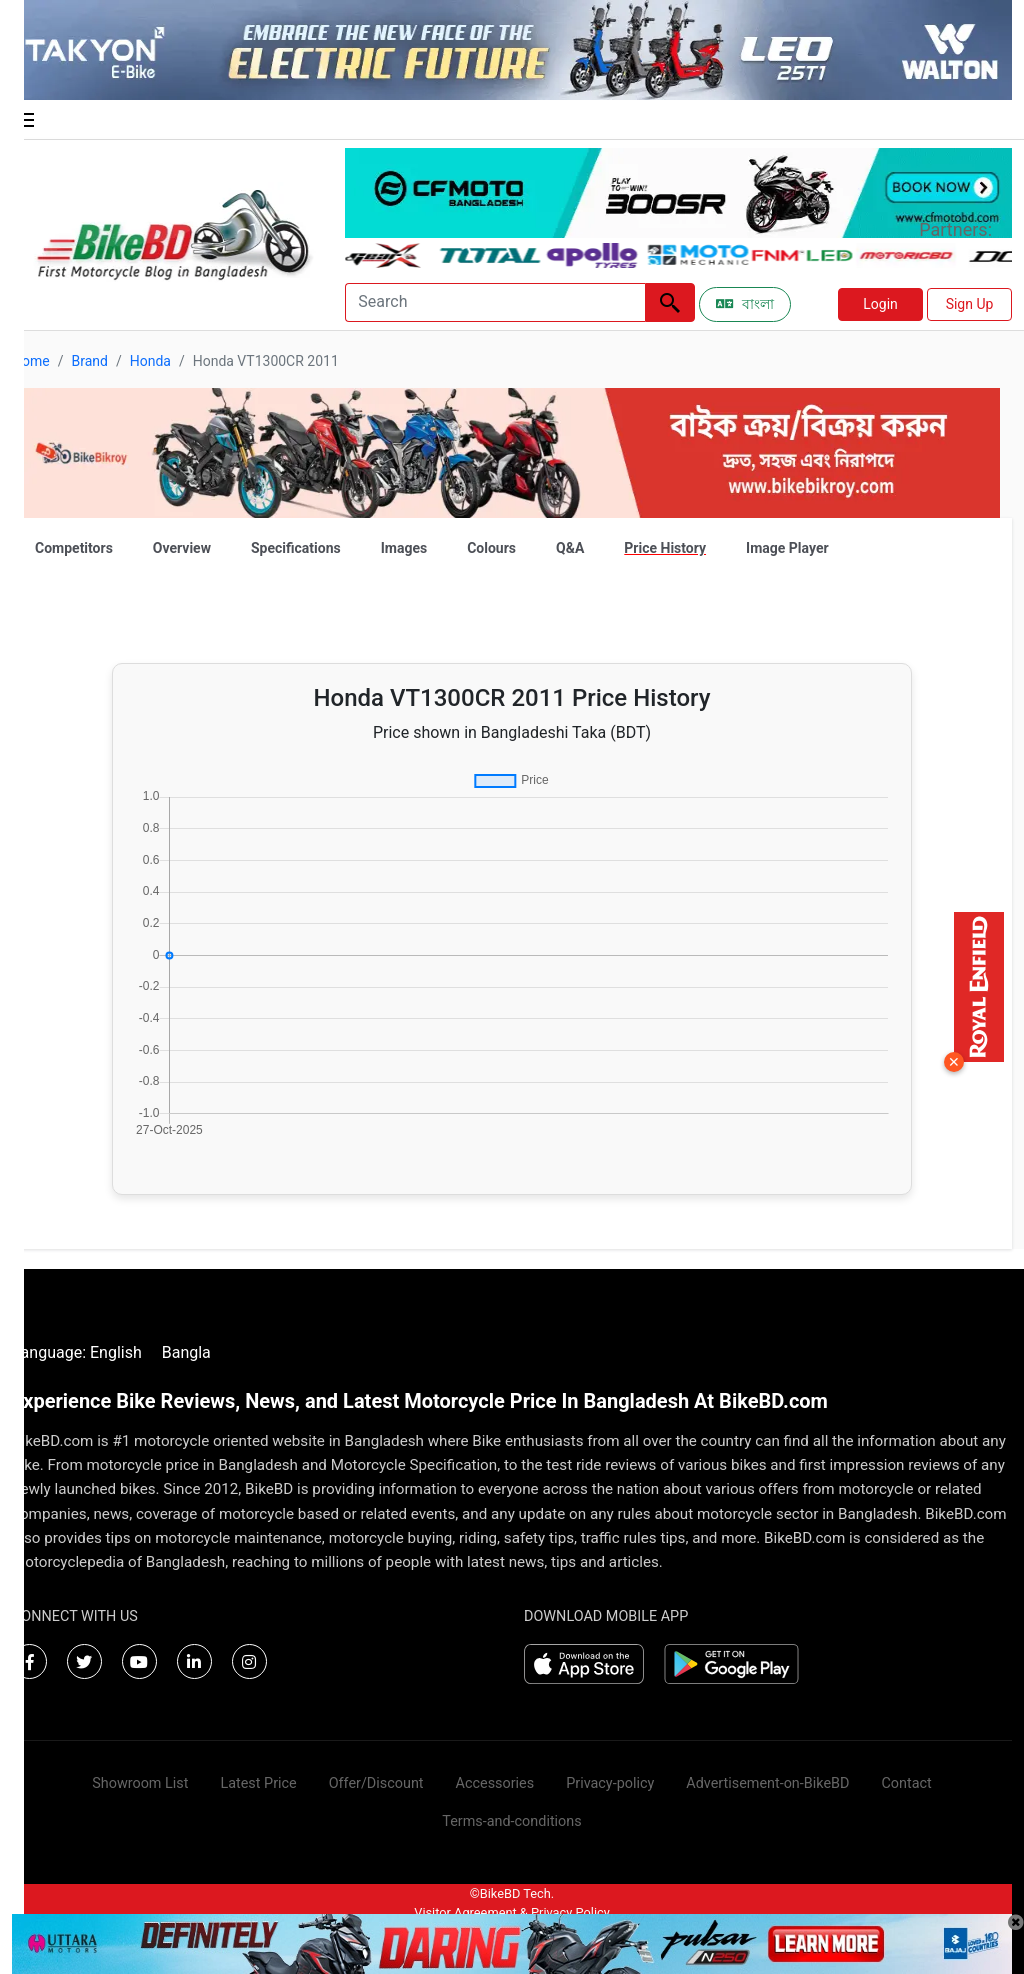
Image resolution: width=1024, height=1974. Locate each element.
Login (880, 304)
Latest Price (258, 1783)
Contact (906, 1783)
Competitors (74, 548)
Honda (150, 361)
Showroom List (140, 1783)
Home (31, 361)
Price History (665, 548)
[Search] (495, 302)
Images (404, 548)
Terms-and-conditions (511, 1821)
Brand (89, 361)
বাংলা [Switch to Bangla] (745, 304)
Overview (182, 548)
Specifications (296, 548)
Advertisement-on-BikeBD (767, 1783)
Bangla (186, 1352)
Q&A (570, 548)
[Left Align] (670, 302)
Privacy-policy (610, 1783)
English (116, 1352)
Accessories (495, 1783)
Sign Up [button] (970, 304)
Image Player (787, 548)
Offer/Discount (376, 1783)
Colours (491, 548)
